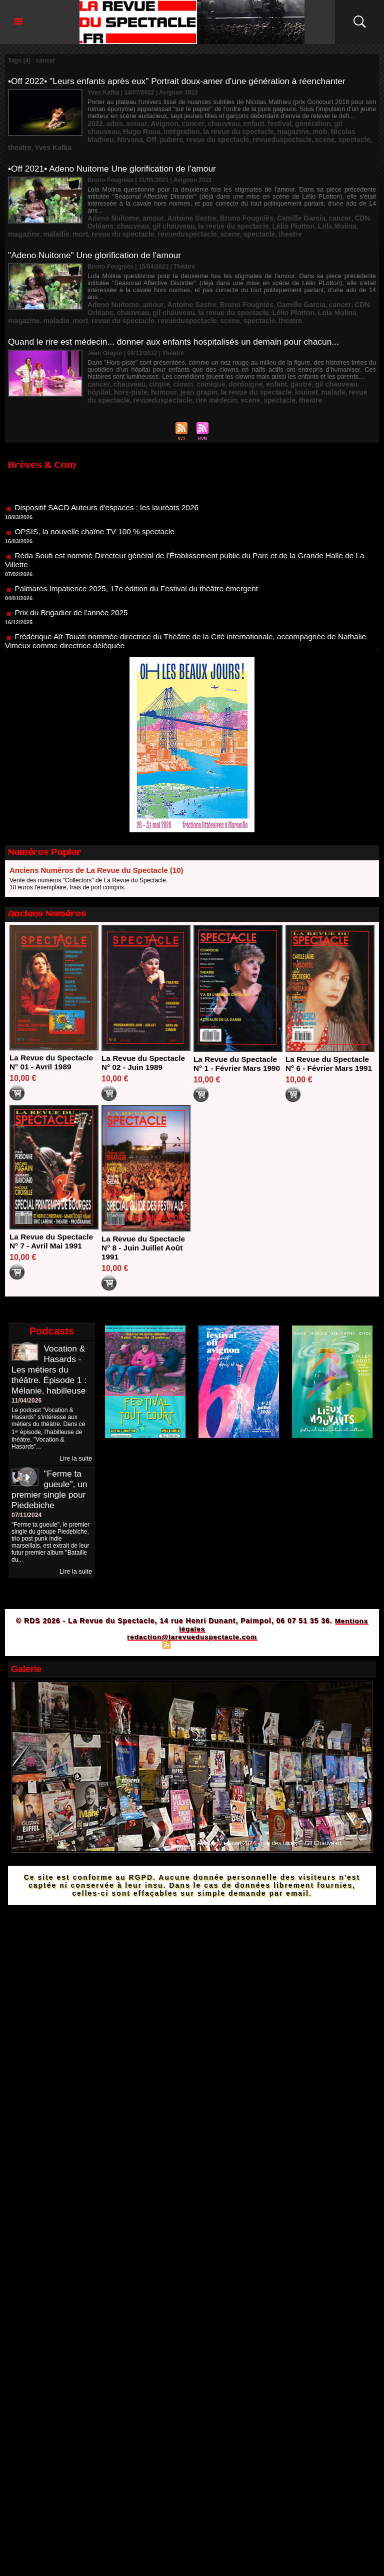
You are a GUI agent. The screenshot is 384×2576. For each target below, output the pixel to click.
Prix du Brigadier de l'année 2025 (73, 582)
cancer (179, 123)
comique (194, 352)
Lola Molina (278, 206)
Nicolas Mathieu (255, 130)
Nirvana (293, 130)
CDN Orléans (337, 199)
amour (131, 123)
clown (170, 352)
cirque (150, 352)
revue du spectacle (115, 213)
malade (262, 359)
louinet (239, 359)
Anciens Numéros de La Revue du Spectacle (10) (97, 836)
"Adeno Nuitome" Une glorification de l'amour (98, 234)
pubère (329, 130)
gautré (273, 352)
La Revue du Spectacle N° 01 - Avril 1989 (53, 1028)
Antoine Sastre (177, 199)
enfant (232, 123)
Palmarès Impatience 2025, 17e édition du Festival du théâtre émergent (141, 558)
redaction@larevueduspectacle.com (192, 1612)
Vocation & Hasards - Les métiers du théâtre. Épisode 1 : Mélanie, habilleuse (51, 1345)
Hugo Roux (358, 123)
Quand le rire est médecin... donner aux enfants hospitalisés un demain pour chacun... (180, 311)
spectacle (206, 137)
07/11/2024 (27, 1490)
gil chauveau (320, 123)
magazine (200, 130)
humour (116, 359)
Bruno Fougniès (225, 199)
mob (222, 130)
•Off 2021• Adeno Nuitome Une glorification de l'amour (116, 158)
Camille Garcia (272, 199)
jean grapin (146, 359)
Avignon (154, 123)
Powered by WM (235, 1619)
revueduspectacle (143, 137)
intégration (103, 130)
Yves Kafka (262, 137)
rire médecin (159, 366)
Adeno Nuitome (110, 199)
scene (180, 137)
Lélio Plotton (240, 206)
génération (283, 123)
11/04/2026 (27, 1375)
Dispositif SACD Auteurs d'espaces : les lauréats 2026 (110, 477)
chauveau (206, 123)
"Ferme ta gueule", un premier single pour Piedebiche (50, 1464)
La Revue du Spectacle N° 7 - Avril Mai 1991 (53, 1216)
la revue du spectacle (152, 130)
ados (111, 123)
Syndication (191, 1619)
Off (311, 130)
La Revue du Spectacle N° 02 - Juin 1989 (145, 1028)
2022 (94, 123)
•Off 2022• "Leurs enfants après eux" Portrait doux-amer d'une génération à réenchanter (183, 81)
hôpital (336, 352)
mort (361, 206)
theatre (234, 137)
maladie (340, 206)
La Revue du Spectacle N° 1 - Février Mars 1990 (237, 1034)
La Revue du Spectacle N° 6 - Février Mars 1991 (329, 1034)
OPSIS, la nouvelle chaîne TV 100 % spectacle (97, 501)
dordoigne (225, 352)
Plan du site (142, 1619)
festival (254, 123)
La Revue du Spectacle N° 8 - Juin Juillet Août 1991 (145, 1222)
